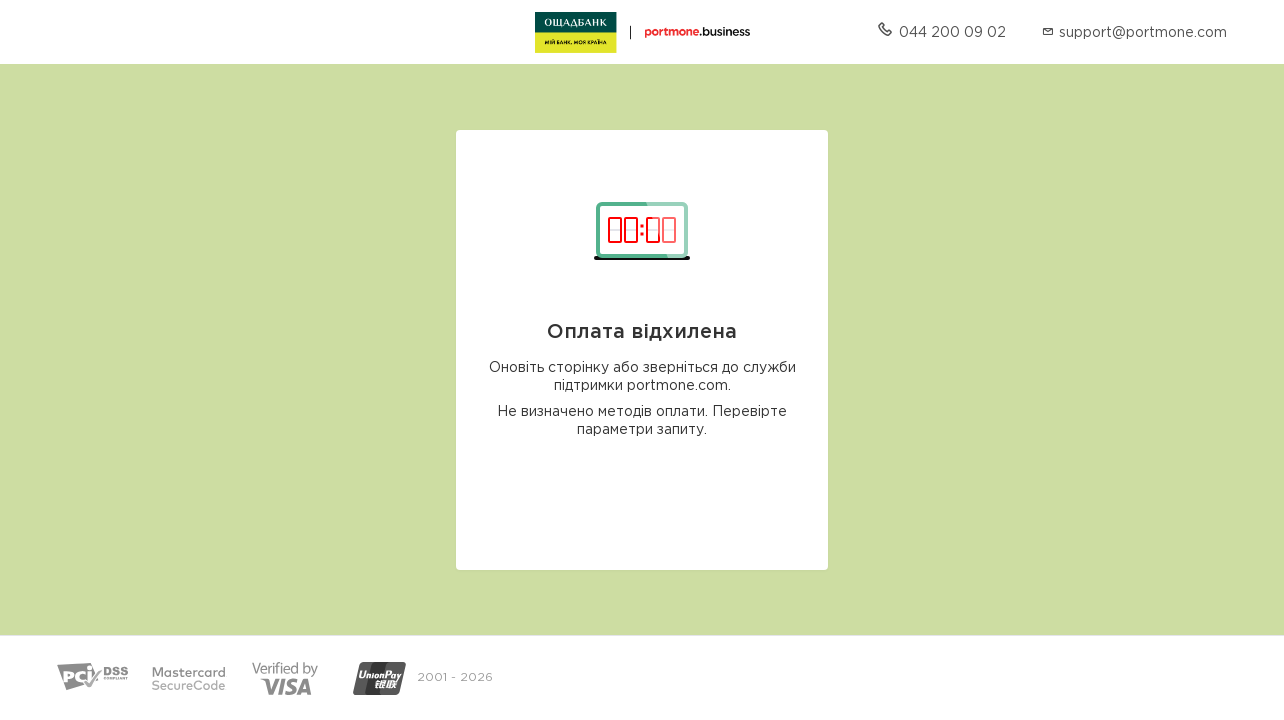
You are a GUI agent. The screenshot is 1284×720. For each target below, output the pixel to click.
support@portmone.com (1143, 33)
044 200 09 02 (952, 33)
